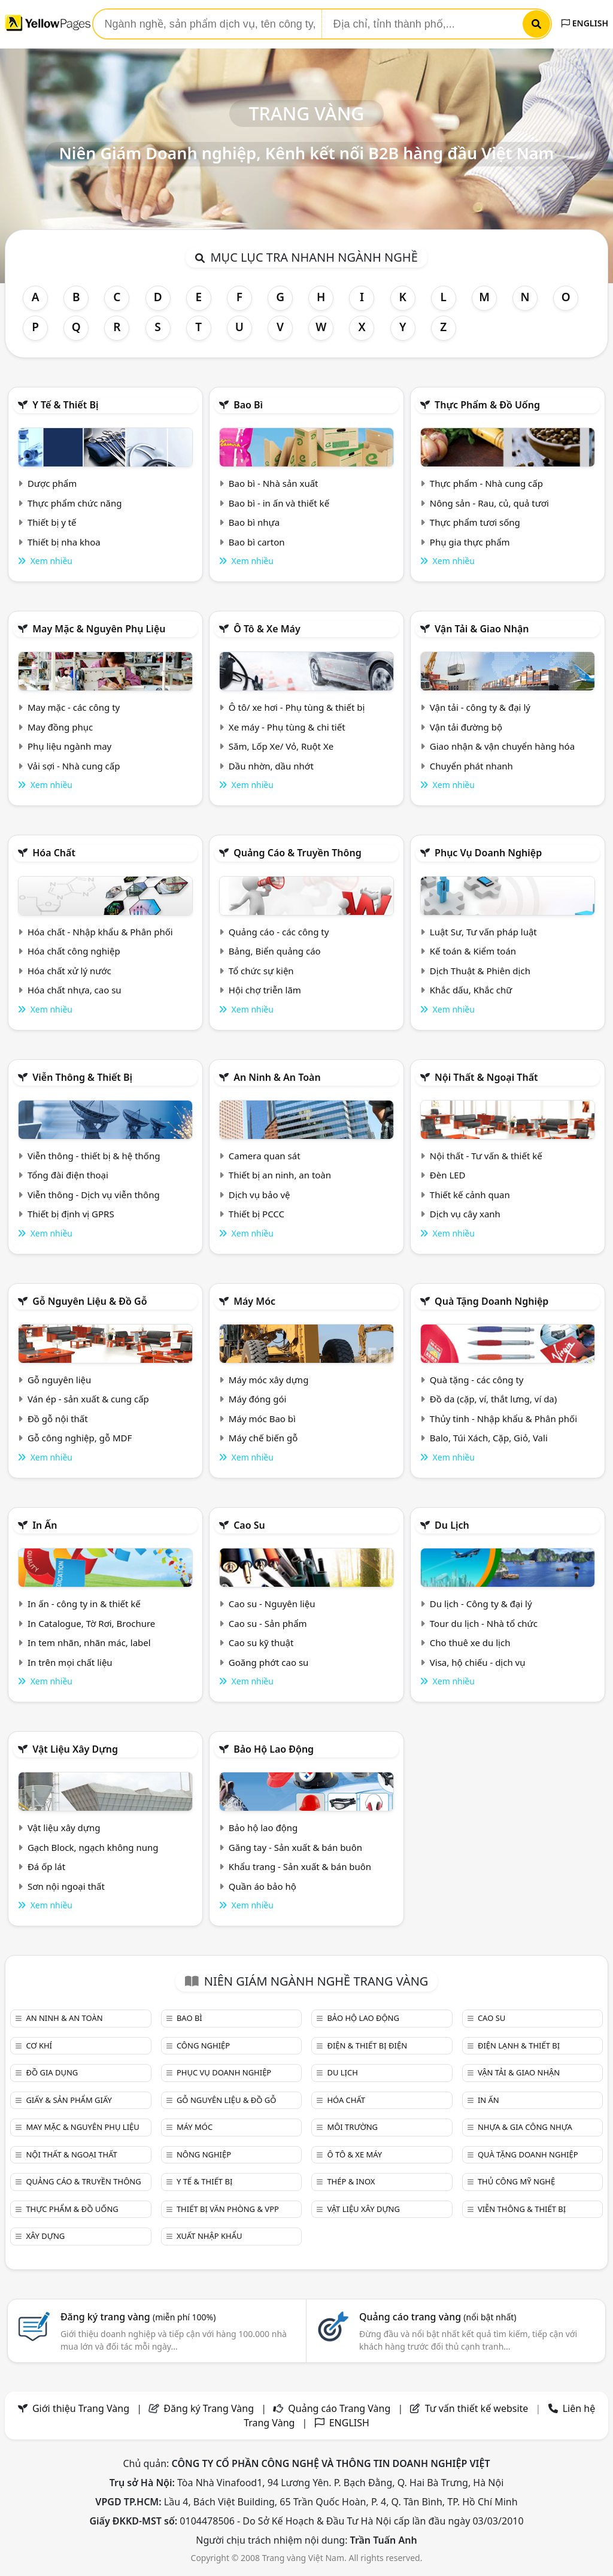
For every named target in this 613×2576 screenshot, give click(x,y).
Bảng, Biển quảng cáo (275, 951)
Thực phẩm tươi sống (475, 522)
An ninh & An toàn (277, 1077)
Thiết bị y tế (52, 522)
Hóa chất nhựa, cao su (75, 990)
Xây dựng (45, 2235)
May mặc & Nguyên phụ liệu (98, 628)
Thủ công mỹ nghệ (516, 2181)
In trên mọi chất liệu (70, 1662)
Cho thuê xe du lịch (470, 1642)
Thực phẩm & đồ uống (487, 404)
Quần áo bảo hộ (262, 1886)
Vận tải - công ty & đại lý (480, 707)
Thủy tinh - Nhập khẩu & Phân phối (503, 1419)
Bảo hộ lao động (273, 1749)
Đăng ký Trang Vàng (208, 2408)
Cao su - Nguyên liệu (272, 1604)
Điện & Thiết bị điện (367, 2045)
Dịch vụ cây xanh (465, 1214)
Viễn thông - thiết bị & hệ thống (94, 1156)
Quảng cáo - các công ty (279, 932)
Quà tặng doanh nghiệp (491, 1301)
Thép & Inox (351, 2181)
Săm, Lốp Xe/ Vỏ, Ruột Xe (281, 746)
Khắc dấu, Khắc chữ (471, 990)
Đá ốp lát (46, 1866)
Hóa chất (53, 852)
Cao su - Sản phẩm (268, 1623)
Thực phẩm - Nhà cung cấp (486, 483)
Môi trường (352, 2127)
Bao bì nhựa (254, 522)
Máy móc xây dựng (269, 1380)
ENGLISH (585, 23)
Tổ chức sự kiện (261, 971)
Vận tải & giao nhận (482, 628)
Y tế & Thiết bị (65, 404)
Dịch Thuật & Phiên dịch (480, 971)
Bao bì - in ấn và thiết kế (279, 503)
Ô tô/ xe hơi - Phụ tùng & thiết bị (297, 707)
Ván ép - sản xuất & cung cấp (88, 1399)
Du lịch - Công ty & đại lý (481, 1604)
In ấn (44, 1525)
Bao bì (248, 404)
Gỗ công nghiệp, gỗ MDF (80, 1438)
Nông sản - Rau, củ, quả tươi (489, 503)
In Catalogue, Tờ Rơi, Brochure (91, 1623)
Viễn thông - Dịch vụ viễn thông (94, 1195)
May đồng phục (60, 727)
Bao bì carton (257, 542)
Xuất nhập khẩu (209, 2235)
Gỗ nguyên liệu (59, 1380)
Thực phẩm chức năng (75, 503)
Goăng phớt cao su (269, 1662)
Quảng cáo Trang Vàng (339, 2408)
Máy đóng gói (257, 1399)
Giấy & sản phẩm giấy (68, 2100)
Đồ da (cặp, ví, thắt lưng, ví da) (493, 1399)
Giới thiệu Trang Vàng (80, 2408)
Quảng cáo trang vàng (437, 2316)
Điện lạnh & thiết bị (519, 2045)
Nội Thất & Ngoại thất (486, 1077)
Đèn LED (448, 1175)
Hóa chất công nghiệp (74, 951)
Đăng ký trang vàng (138, 2316)
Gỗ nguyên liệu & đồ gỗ (89, 1301)
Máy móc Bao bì (262, 1419)
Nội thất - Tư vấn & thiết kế (486, 1156)
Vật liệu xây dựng (75, 1749)
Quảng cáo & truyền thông (297, 852)
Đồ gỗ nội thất (58, 1419)
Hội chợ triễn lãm (265, 990)
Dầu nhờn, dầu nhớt (271, 766)
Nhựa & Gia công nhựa (525, 2127)
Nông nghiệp (204, 2154)
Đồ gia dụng (52, 2072)
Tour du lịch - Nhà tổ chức (484, 1623)
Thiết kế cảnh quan (470, 1195)
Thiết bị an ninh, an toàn (280, 1175)
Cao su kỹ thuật (261, 1642)
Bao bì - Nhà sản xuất (273, 483)
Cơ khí (39, 2045)
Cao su (249, 1525)
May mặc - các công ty (74, 707)
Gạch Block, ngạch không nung (93, 1847)
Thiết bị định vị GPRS (71, 1214)
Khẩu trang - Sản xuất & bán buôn (300, 1866)
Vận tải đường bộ (466, 727)
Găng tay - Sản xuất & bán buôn (295, 1847)
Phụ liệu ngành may (69, 746)
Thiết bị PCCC (256, 1214)
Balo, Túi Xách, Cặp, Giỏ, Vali (489, 1438)
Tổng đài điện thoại (68, 1175)
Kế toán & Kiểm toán (473, 951)
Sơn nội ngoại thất (66, 1886)
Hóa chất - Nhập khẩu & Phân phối (100, 932)
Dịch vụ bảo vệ (259, 1195)
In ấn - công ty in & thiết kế (84, 1604)
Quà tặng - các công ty (477, 1380)
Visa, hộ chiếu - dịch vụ (478, 1662)
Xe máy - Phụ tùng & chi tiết (287, 727)
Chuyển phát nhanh (471, 766)
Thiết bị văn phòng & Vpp (228, 2209)
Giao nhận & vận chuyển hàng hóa (502, 746)
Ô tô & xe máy (267, 628)
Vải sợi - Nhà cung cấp (74, 766)
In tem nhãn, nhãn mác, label (89, 1642)
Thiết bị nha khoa (64, 542)
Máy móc (254, 1301)
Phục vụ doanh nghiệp (488, 852)
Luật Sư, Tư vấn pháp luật (483, 932)
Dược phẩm (52, 483)
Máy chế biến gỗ (263, 1438)
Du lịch (452, 1525)
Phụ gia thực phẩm (470, 542)
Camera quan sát (265, 1156)
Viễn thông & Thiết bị (82, 1077)
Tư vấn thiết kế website (478, 2408)
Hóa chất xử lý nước (69, 971)
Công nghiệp (203, 2045)
